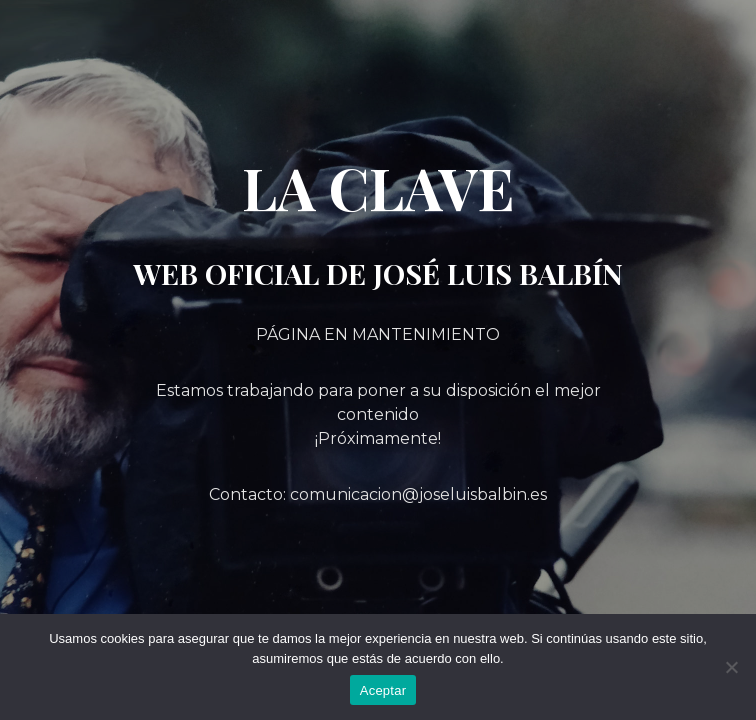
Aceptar (383, 690)
